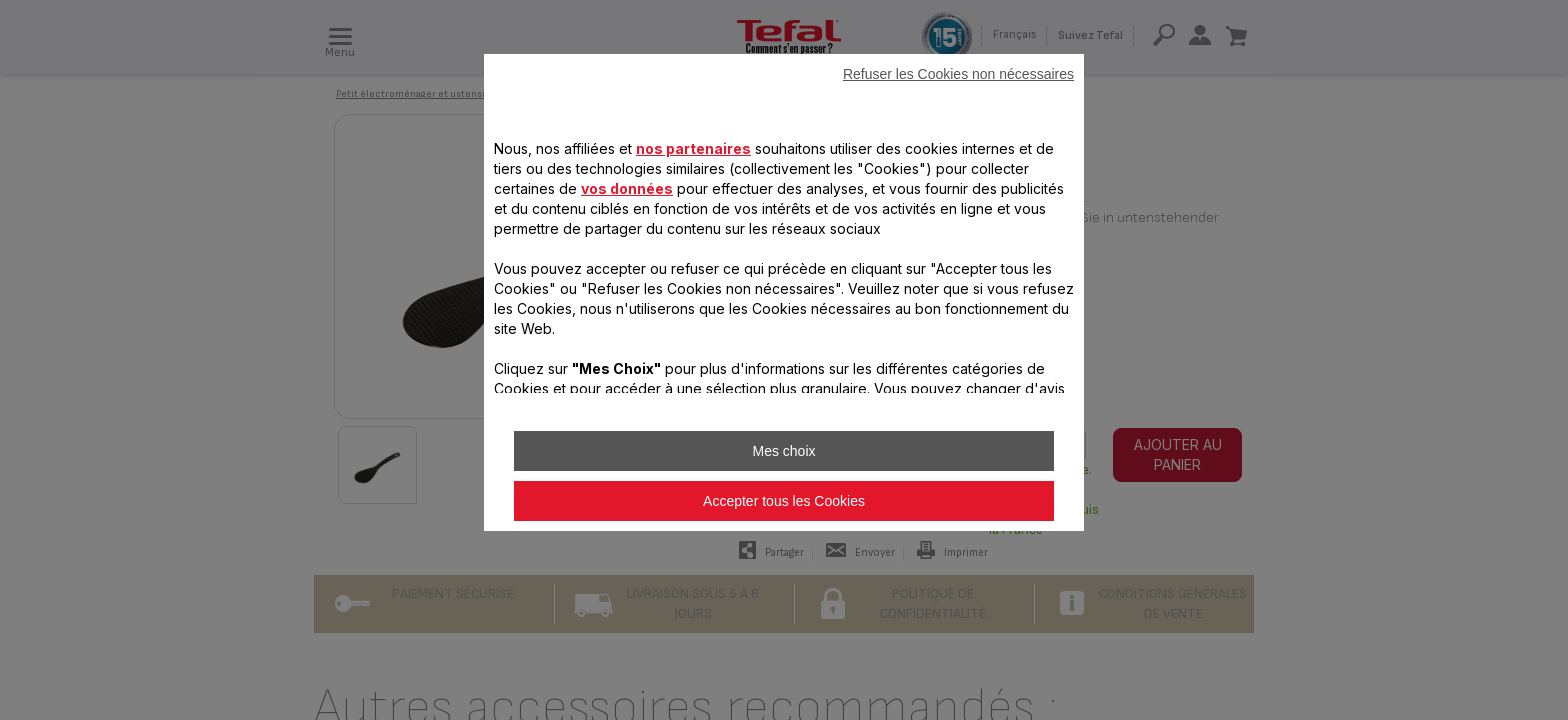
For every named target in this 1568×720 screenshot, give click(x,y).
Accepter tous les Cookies (784, 501)
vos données (627, 188)
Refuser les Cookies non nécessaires (958, 74)
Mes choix (783, 451)
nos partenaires (693, 148)
